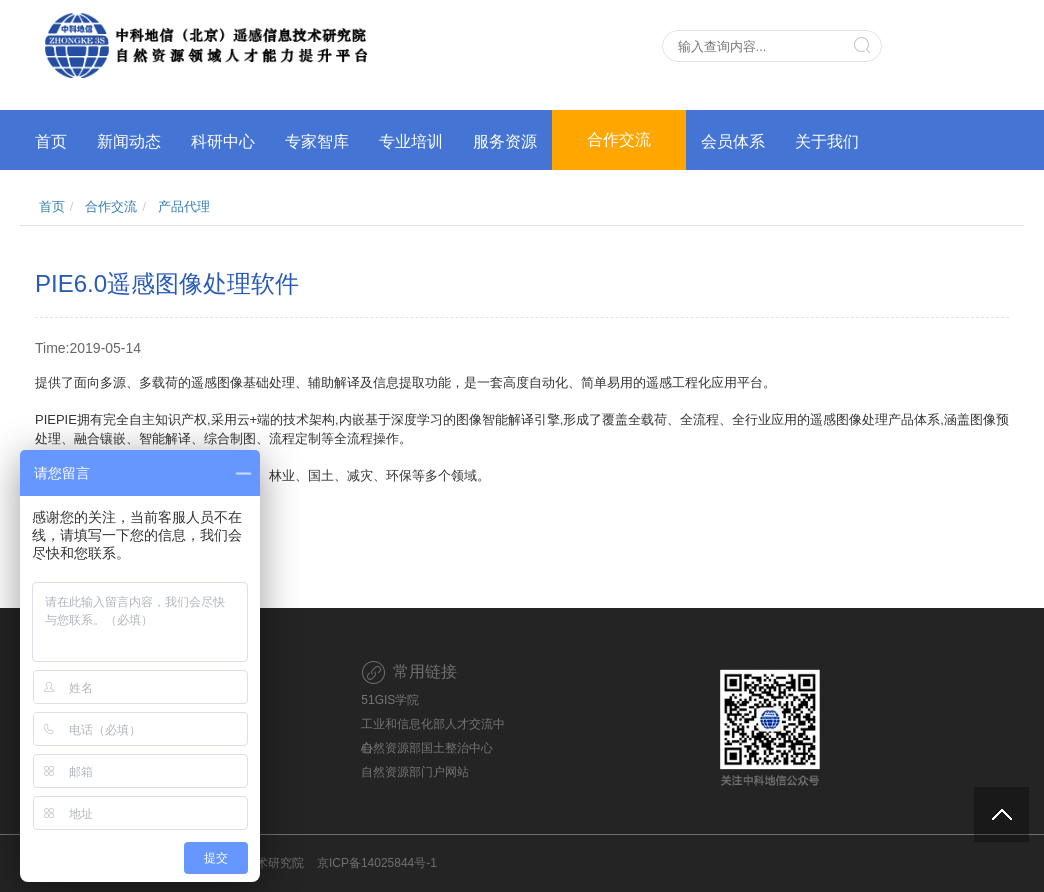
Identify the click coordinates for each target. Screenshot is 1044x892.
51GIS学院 (390, 700)
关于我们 (827, 141)
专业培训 (411, 141)
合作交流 (619, 139)
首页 (51, 141)
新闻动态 (129, 141)
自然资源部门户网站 (415, 772)
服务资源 (505, 141)
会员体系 (733, 141)
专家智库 (317, 141)
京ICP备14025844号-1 (377, 863)
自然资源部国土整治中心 (427, 748)
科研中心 (223, 141)
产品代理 (184, 206)
